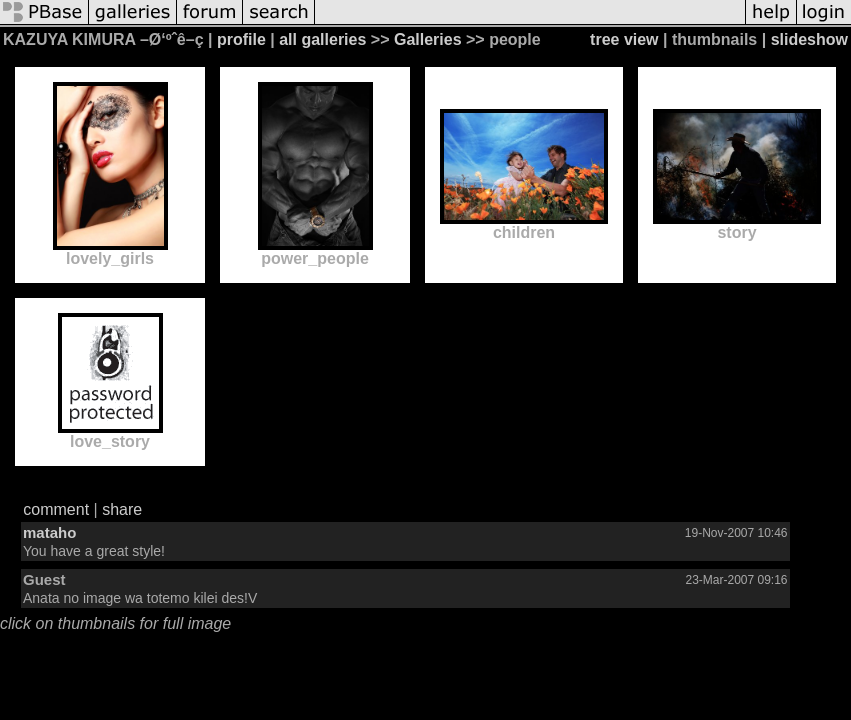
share (122, 509)
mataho (49, 532)
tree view (624, 39)
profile (241, 39)
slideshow (809, 39)
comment (56, 509)
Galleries (428, 39)
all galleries (322, 39)
